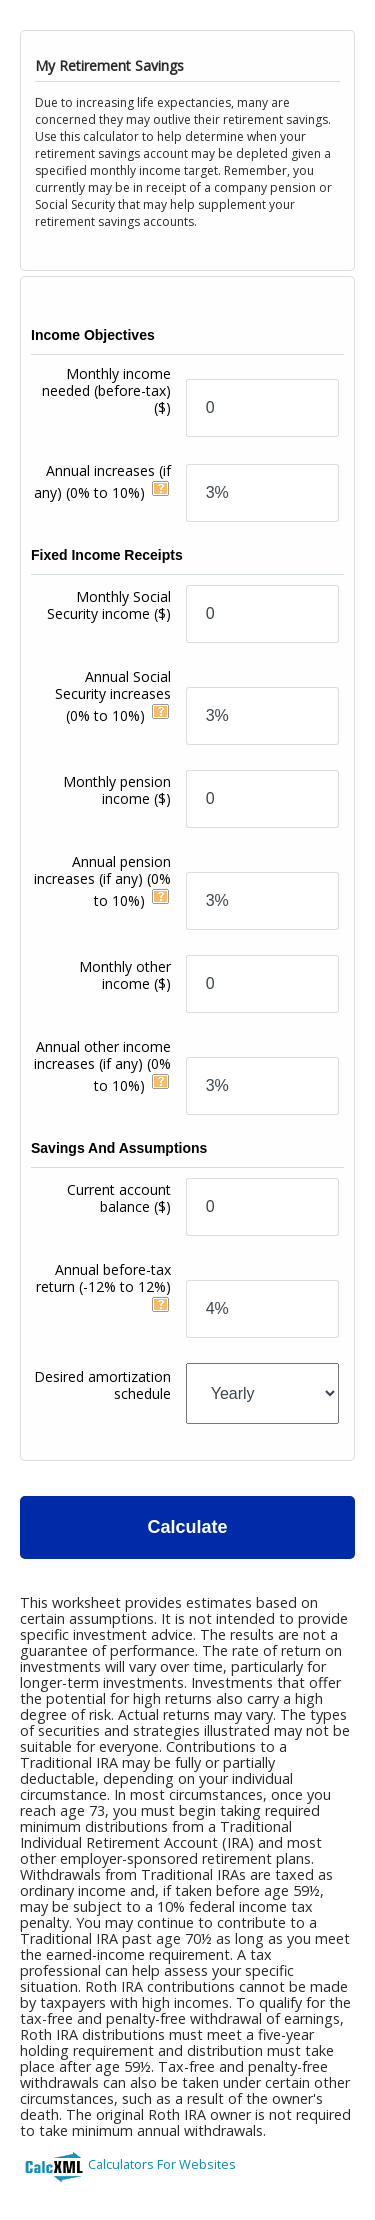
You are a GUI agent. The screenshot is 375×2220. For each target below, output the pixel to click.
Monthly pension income (117, 790)
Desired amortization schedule (102, 1385)
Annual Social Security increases (113, 696)
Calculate (187, 1527)
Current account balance (119, 1198)
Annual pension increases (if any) (102, 881)
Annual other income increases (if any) (102, 1066)
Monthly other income (125, 975)
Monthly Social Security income (109, 605)
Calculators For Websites (162, 2164)
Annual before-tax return (103, 1278)
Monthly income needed (106, 390)
